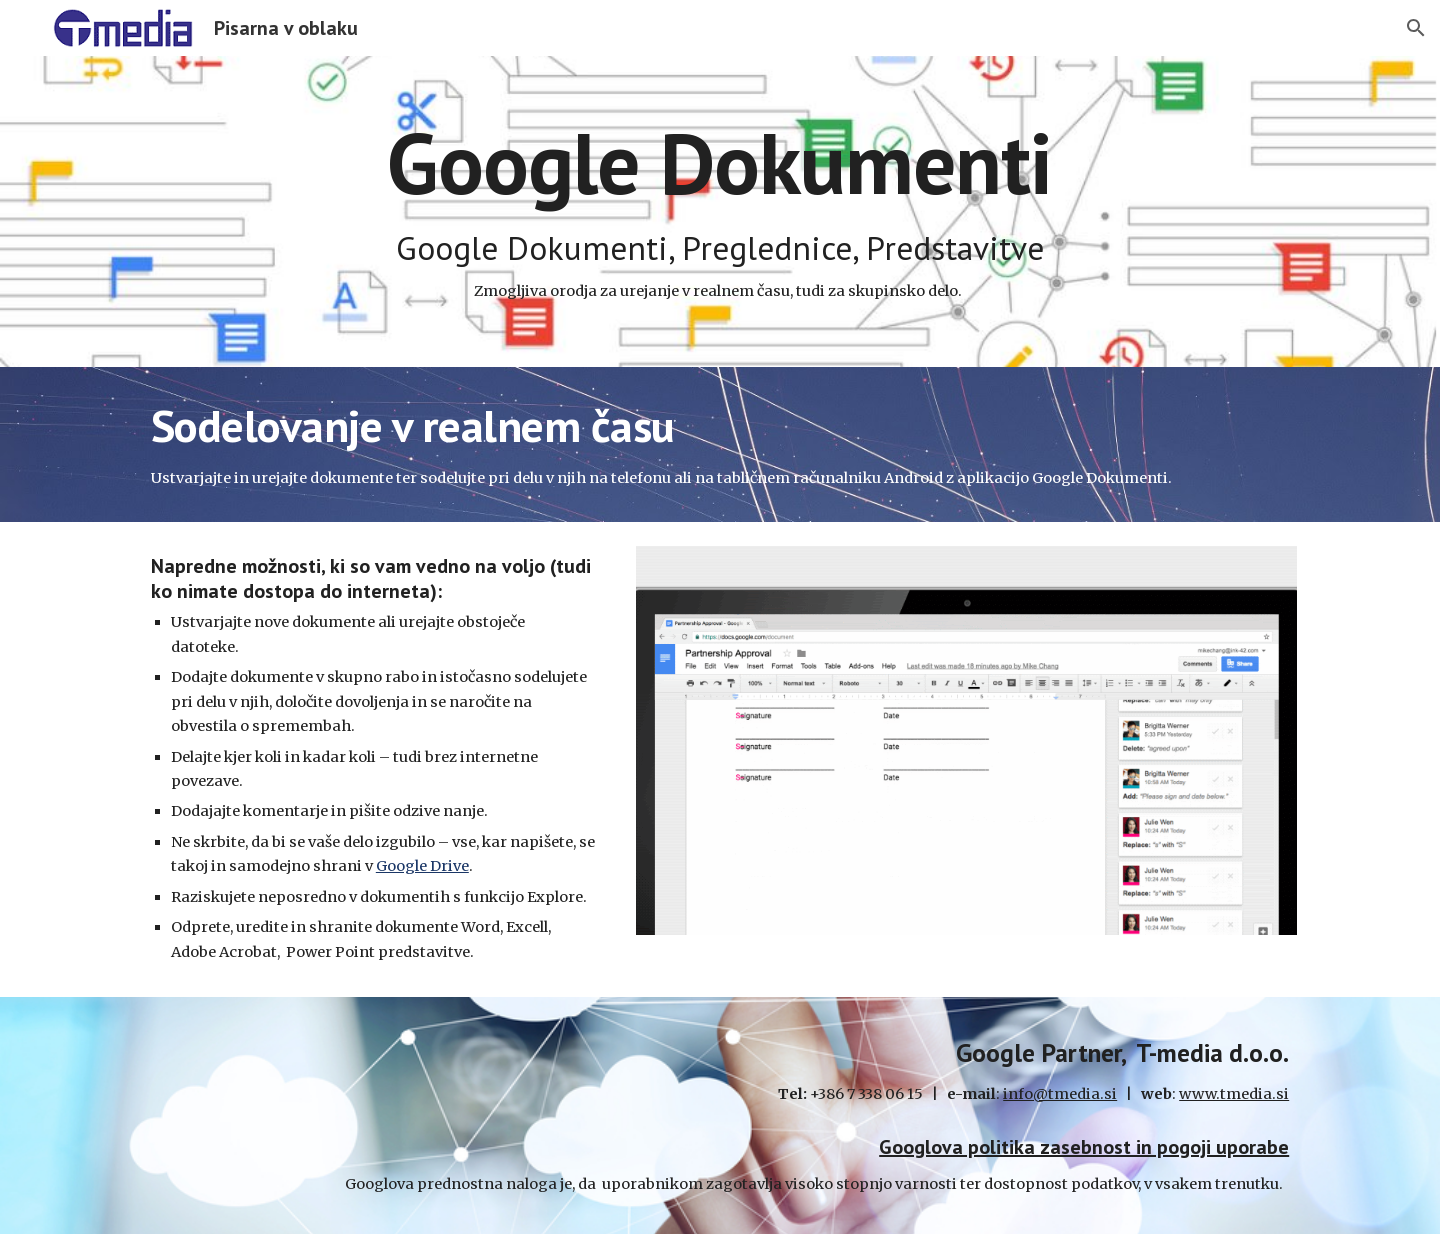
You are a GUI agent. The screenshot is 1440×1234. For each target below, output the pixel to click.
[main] (720, 211)
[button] (1416, 28)
